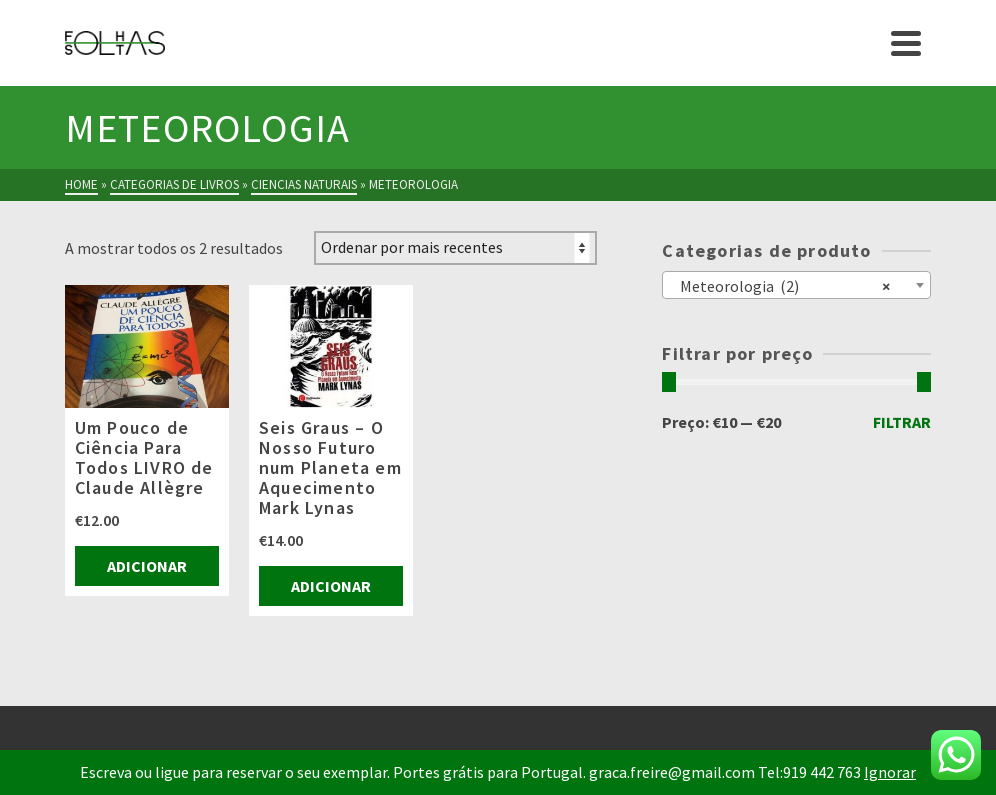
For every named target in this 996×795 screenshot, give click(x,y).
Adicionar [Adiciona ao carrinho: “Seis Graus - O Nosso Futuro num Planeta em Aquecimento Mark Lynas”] (331, 586)
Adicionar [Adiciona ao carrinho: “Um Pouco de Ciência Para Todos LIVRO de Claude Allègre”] (147, 566)
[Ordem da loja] (455, 248)
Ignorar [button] (890, 772)
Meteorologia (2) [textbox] (780, 285)
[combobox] (796, 285)
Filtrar (902, 422)
